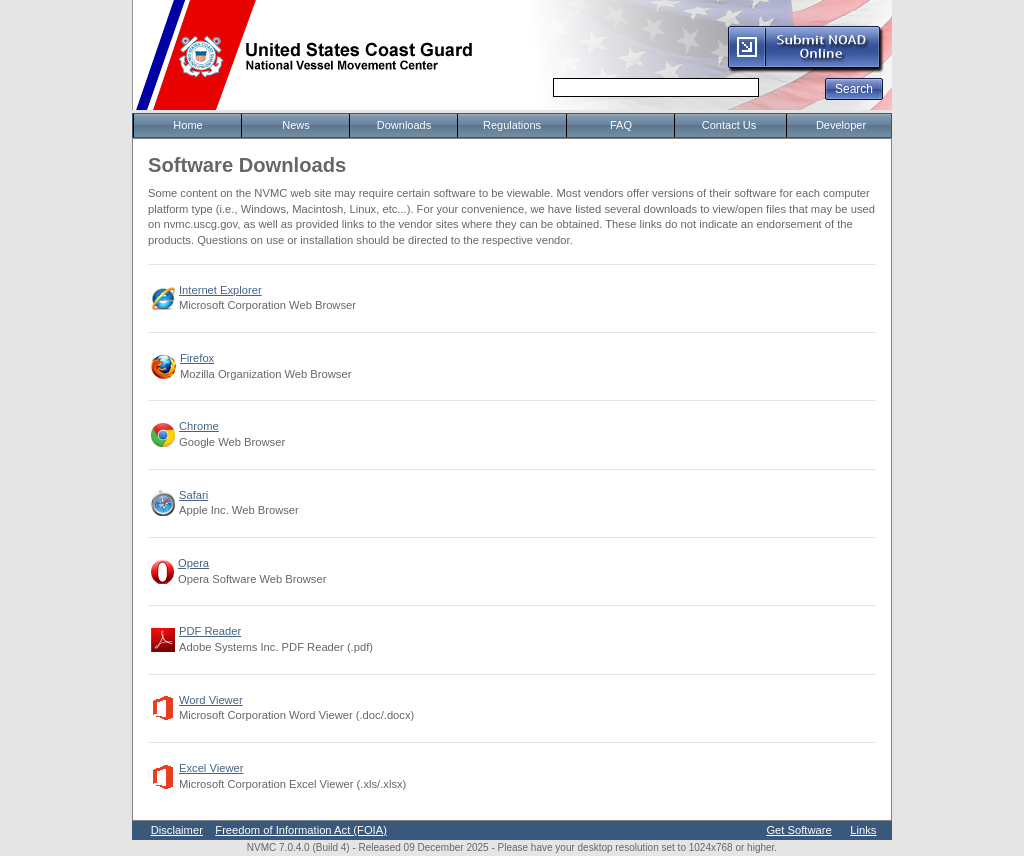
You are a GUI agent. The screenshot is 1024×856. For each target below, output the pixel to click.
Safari (193, 495)
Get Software (798, 830)
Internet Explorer (220, 290)
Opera (193, 563)
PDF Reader (210, 631)
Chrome (199, 426)
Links (863, 830)
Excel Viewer (211, 768)
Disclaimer (177, 830)
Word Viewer (211, 700)
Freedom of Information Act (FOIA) (301, 830)
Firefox (197, 358)
